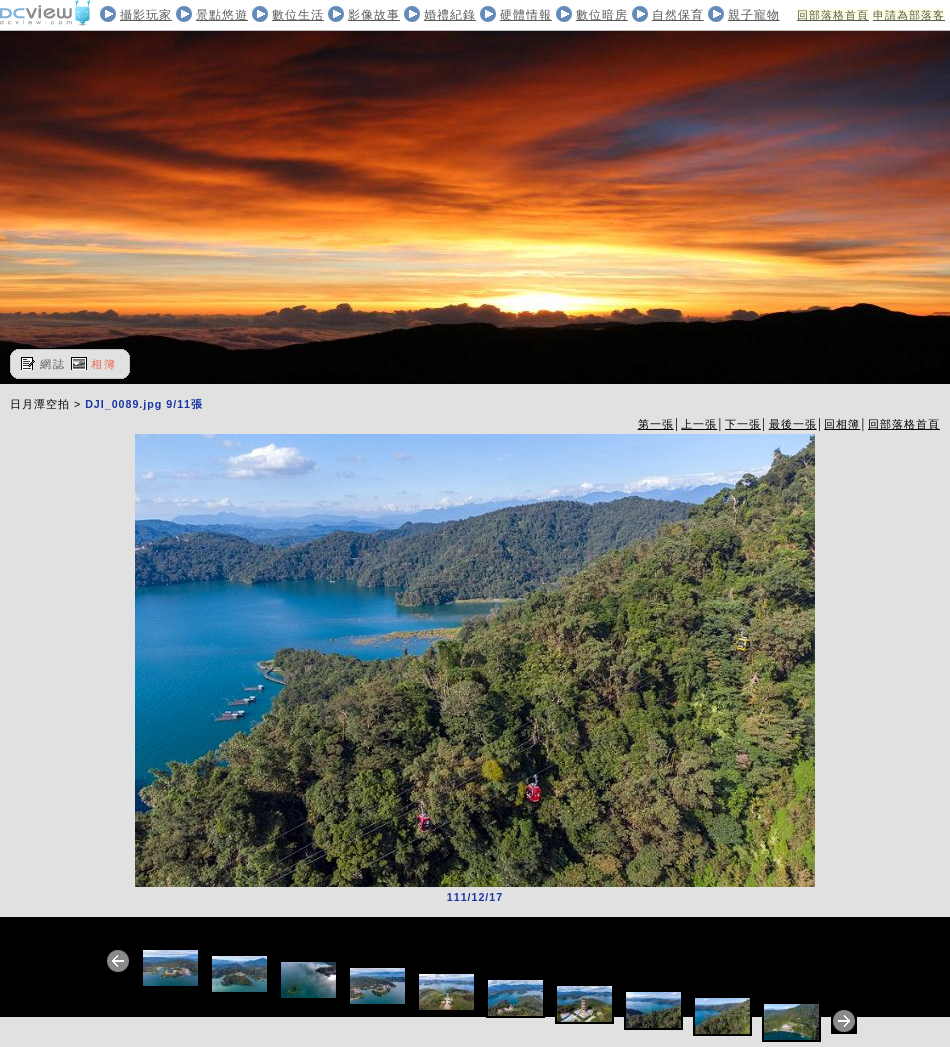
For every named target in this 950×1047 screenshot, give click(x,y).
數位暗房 (602, 15)
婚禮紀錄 (450, 15)
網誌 (53, 364)
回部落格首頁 (833, 15)
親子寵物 (754, 15)
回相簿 (842, 424)
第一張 (656, 424)
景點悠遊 (222, 15)
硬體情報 (526, 15)
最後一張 (793, 424)
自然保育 (678, 15)
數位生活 (298, 15)
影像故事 (374, 15)
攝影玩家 (146, 15)
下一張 (743, 424)
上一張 (699, 424)
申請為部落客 (909, 15)
